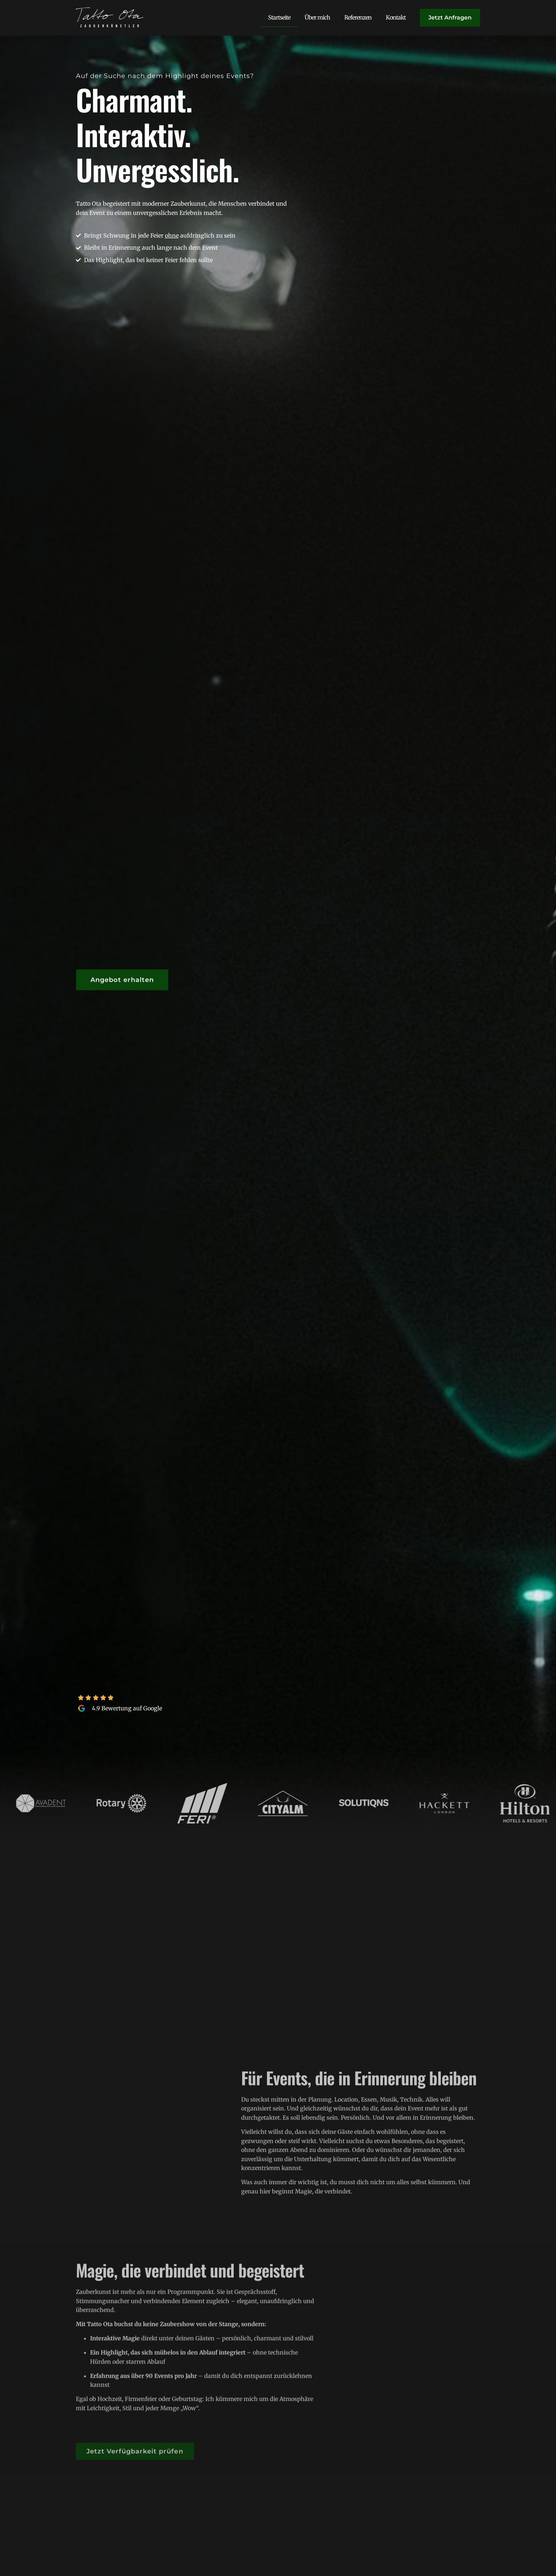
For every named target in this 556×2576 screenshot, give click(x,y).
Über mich (317, 17)
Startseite (279, 17)
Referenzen (358, 17)
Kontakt (396, 17)
